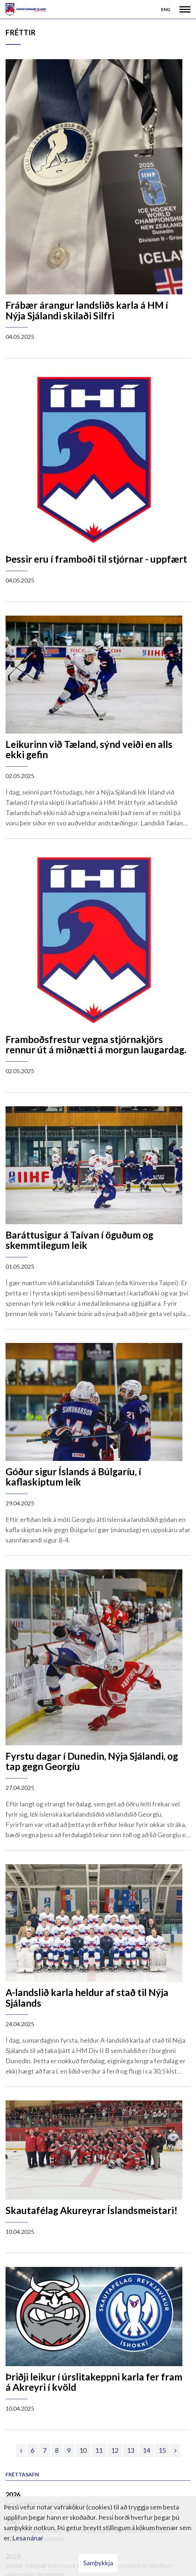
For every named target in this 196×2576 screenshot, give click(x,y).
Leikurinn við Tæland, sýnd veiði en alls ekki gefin (89, 749)
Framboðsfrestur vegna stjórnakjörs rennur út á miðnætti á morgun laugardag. (96, 1044)
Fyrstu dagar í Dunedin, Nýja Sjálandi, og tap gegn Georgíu (92, 1761)
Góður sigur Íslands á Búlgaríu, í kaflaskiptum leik (73, 1477)
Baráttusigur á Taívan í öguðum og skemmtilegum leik (79, 1240)
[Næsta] (175, 2450)
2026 (13, 2495)
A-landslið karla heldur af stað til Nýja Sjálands (87, 1997)
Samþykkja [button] (98, 2563)
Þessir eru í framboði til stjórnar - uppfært (96, 559)
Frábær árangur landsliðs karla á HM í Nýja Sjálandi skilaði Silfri (87, 310)
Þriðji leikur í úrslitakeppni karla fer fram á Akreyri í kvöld (94, 2382)
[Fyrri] (21, 2450)
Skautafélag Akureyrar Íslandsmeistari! (92, 2210)
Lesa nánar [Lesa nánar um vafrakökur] (27, 2538)
